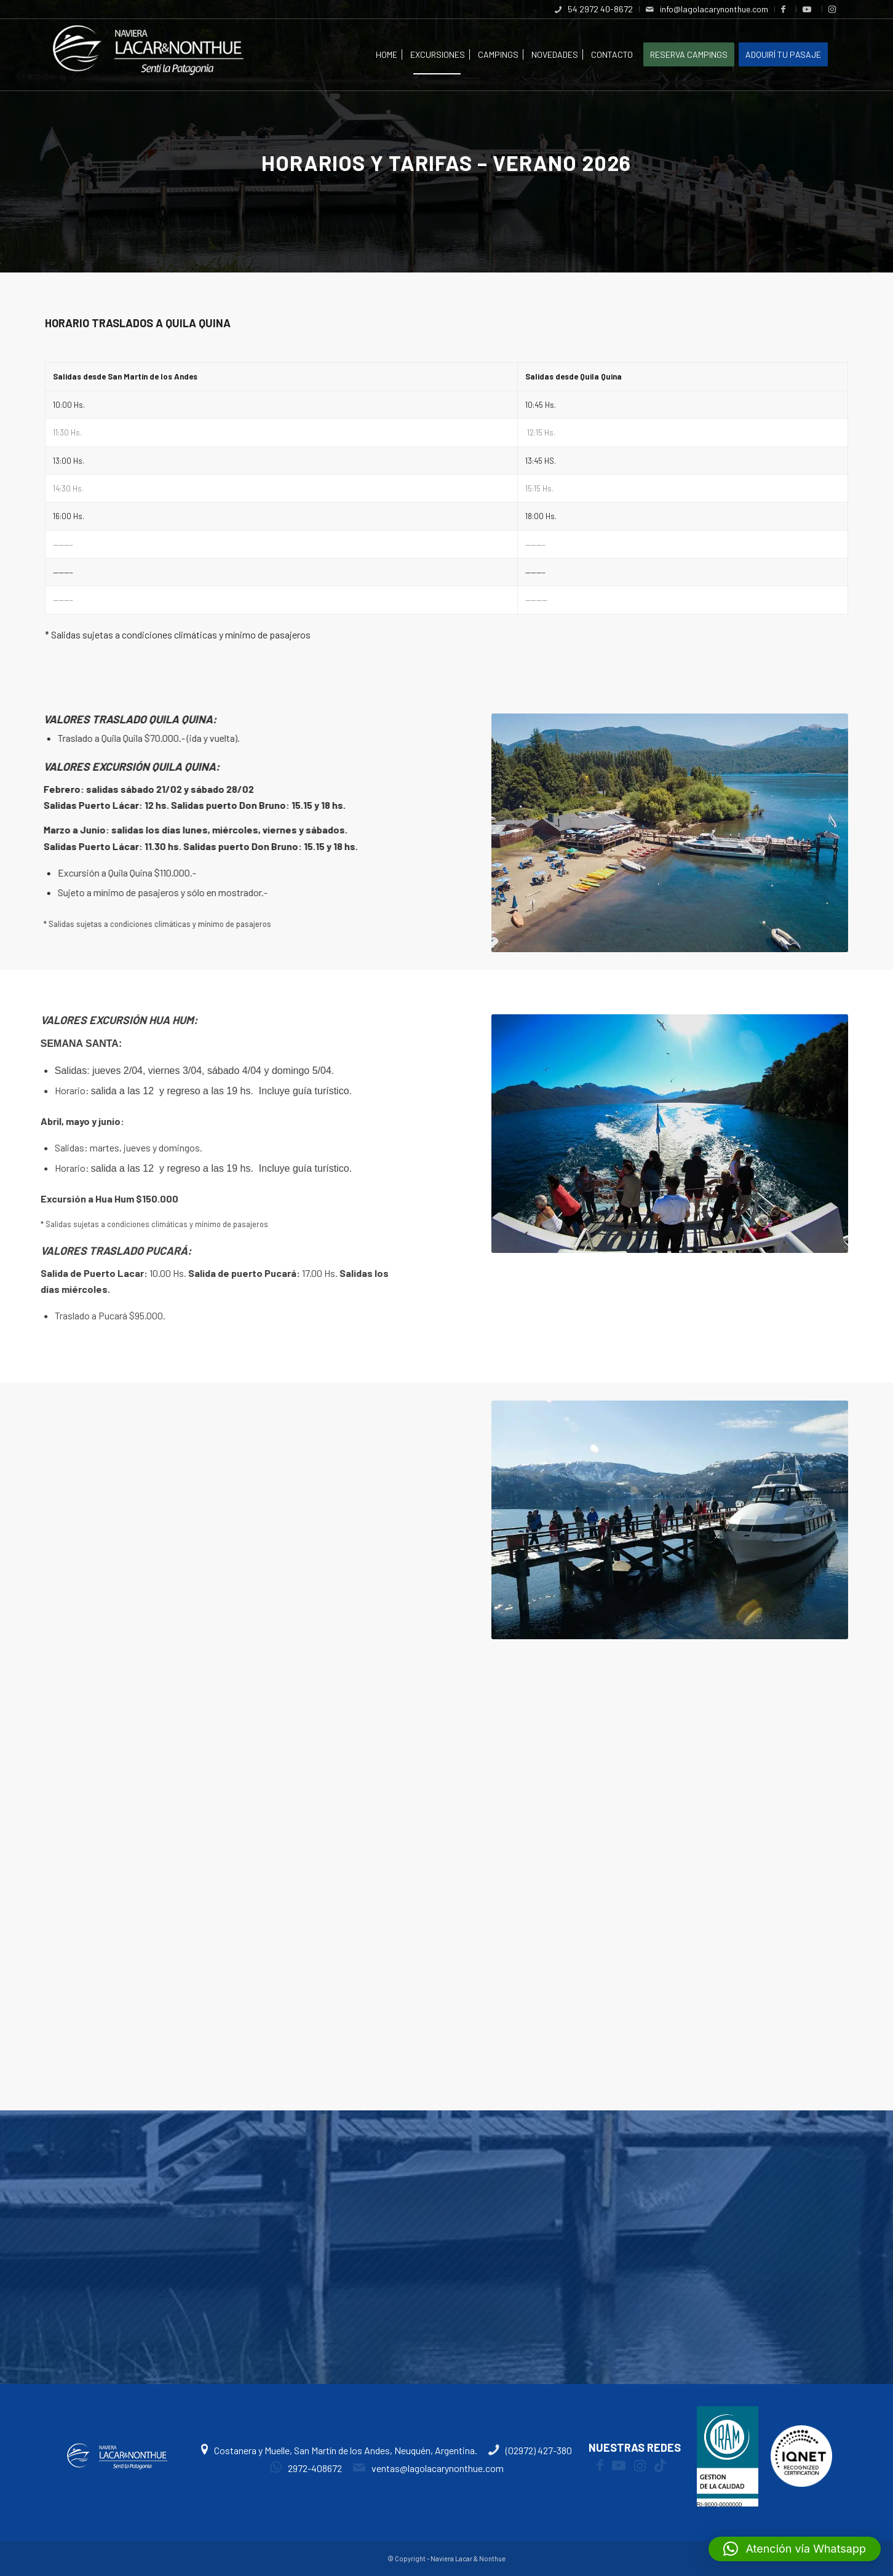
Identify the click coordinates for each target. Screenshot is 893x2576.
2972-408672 (306, 2468)
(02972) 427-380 (530, 2450)
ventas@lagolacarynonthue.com (428, 2468)
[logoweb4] (148, 54)
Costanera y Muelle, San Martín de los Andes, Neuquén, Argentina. (340, 2450)
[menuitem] (594, 9)
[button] (794, 2549)
